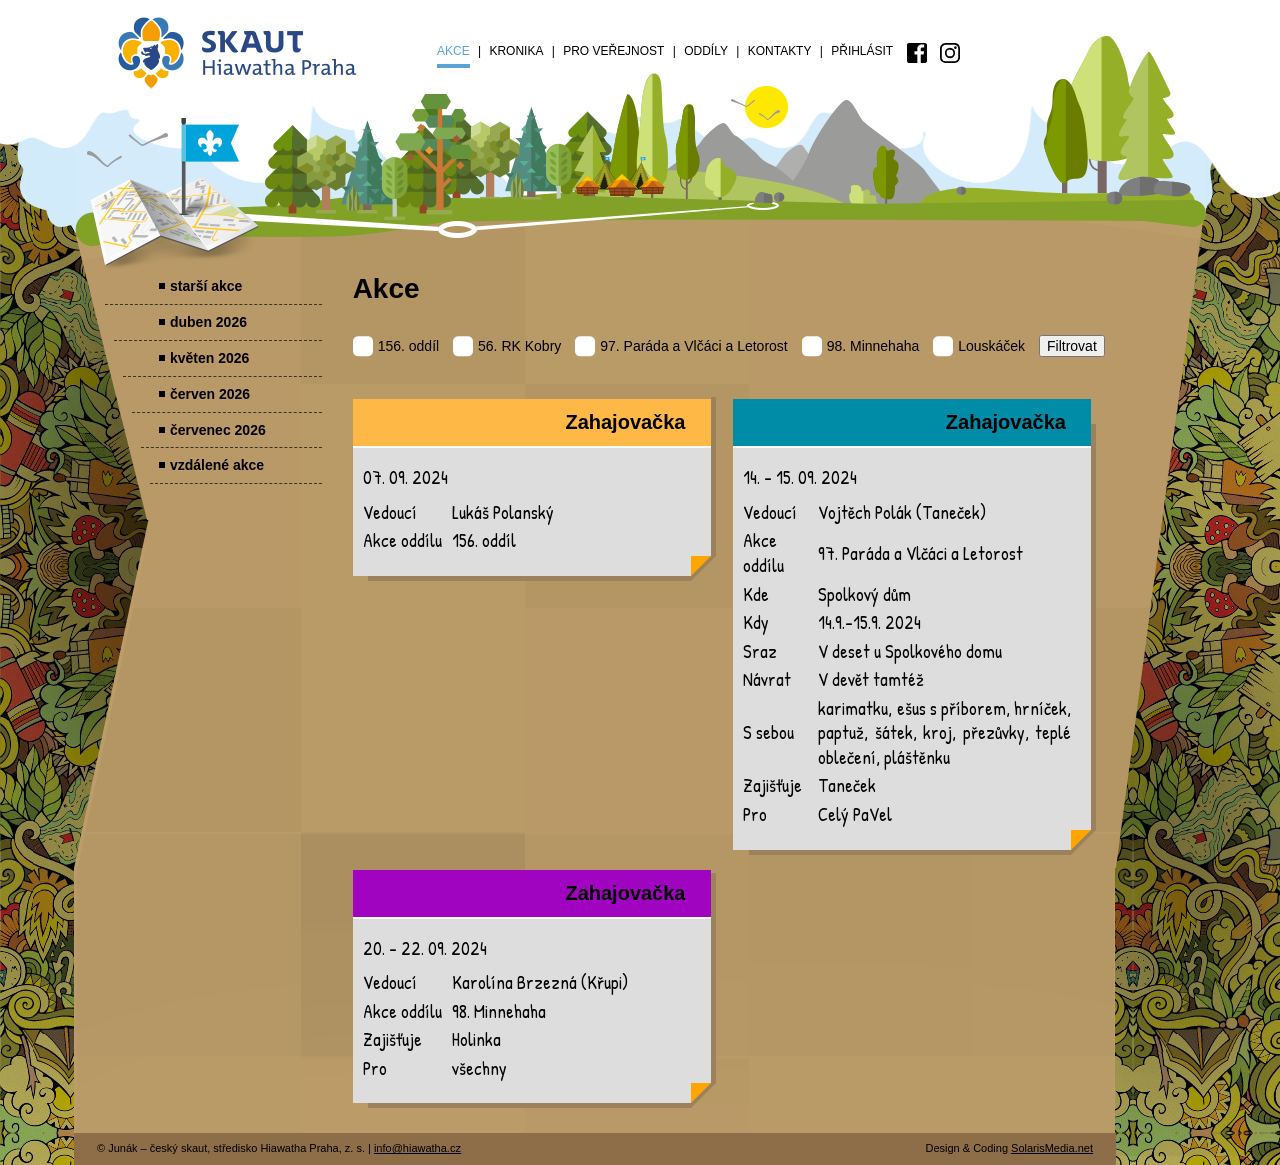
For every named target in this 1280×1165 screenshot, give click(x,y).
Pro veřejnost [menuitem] (613, 51)
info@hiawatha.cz (417, 1148)
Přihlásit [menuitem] (862, 51)
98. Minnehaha (861, 346)
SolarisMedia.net (1052, 1148)
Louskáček (979, 346)
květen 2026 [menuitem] (209, 358)
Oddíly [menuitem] (706, 51)
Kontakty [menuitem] (780, 51)
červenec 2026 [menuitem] (218, 430)
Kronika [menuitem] (516, 51)
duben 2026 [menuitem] (208, 322)
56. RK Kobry (507, 346)
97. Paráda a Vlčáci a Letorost (681, 346)
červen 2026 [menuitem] (210, 394)
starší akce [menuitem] (206, 286)
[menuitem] (917, 53)
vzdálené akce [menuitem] (217, 465)
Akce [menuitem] (453, 51)
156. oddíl (396, 346)
